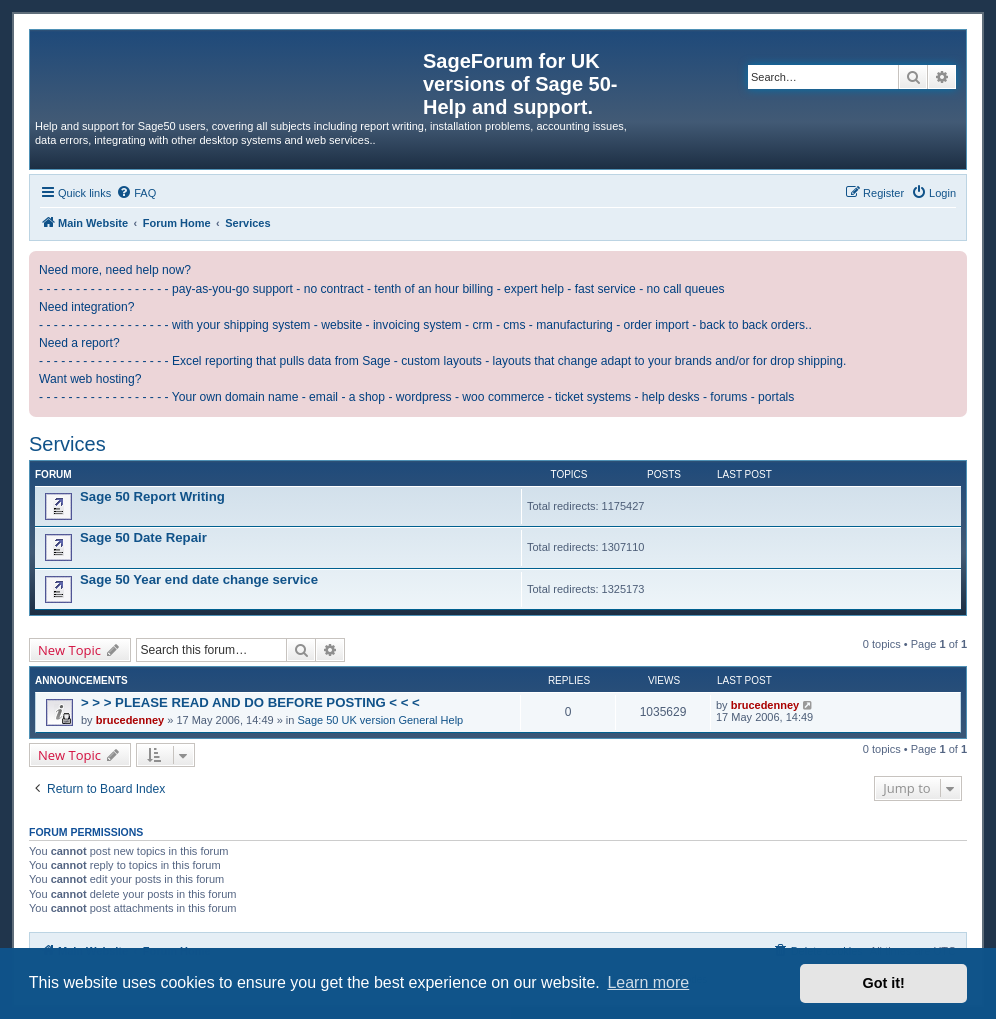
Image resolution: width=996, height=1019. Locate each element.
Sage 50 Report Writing (152, 496)
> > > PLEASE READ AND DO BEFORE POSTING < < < (250, 702)
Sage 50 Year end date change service (199, 579)
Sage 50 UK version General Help (381, 720)
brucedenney (130, 720)
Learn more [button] (648, 982)
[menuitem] (136, 193)
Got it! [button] (884, 983)
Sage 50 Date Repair (143, 537)
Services (67, 444)
